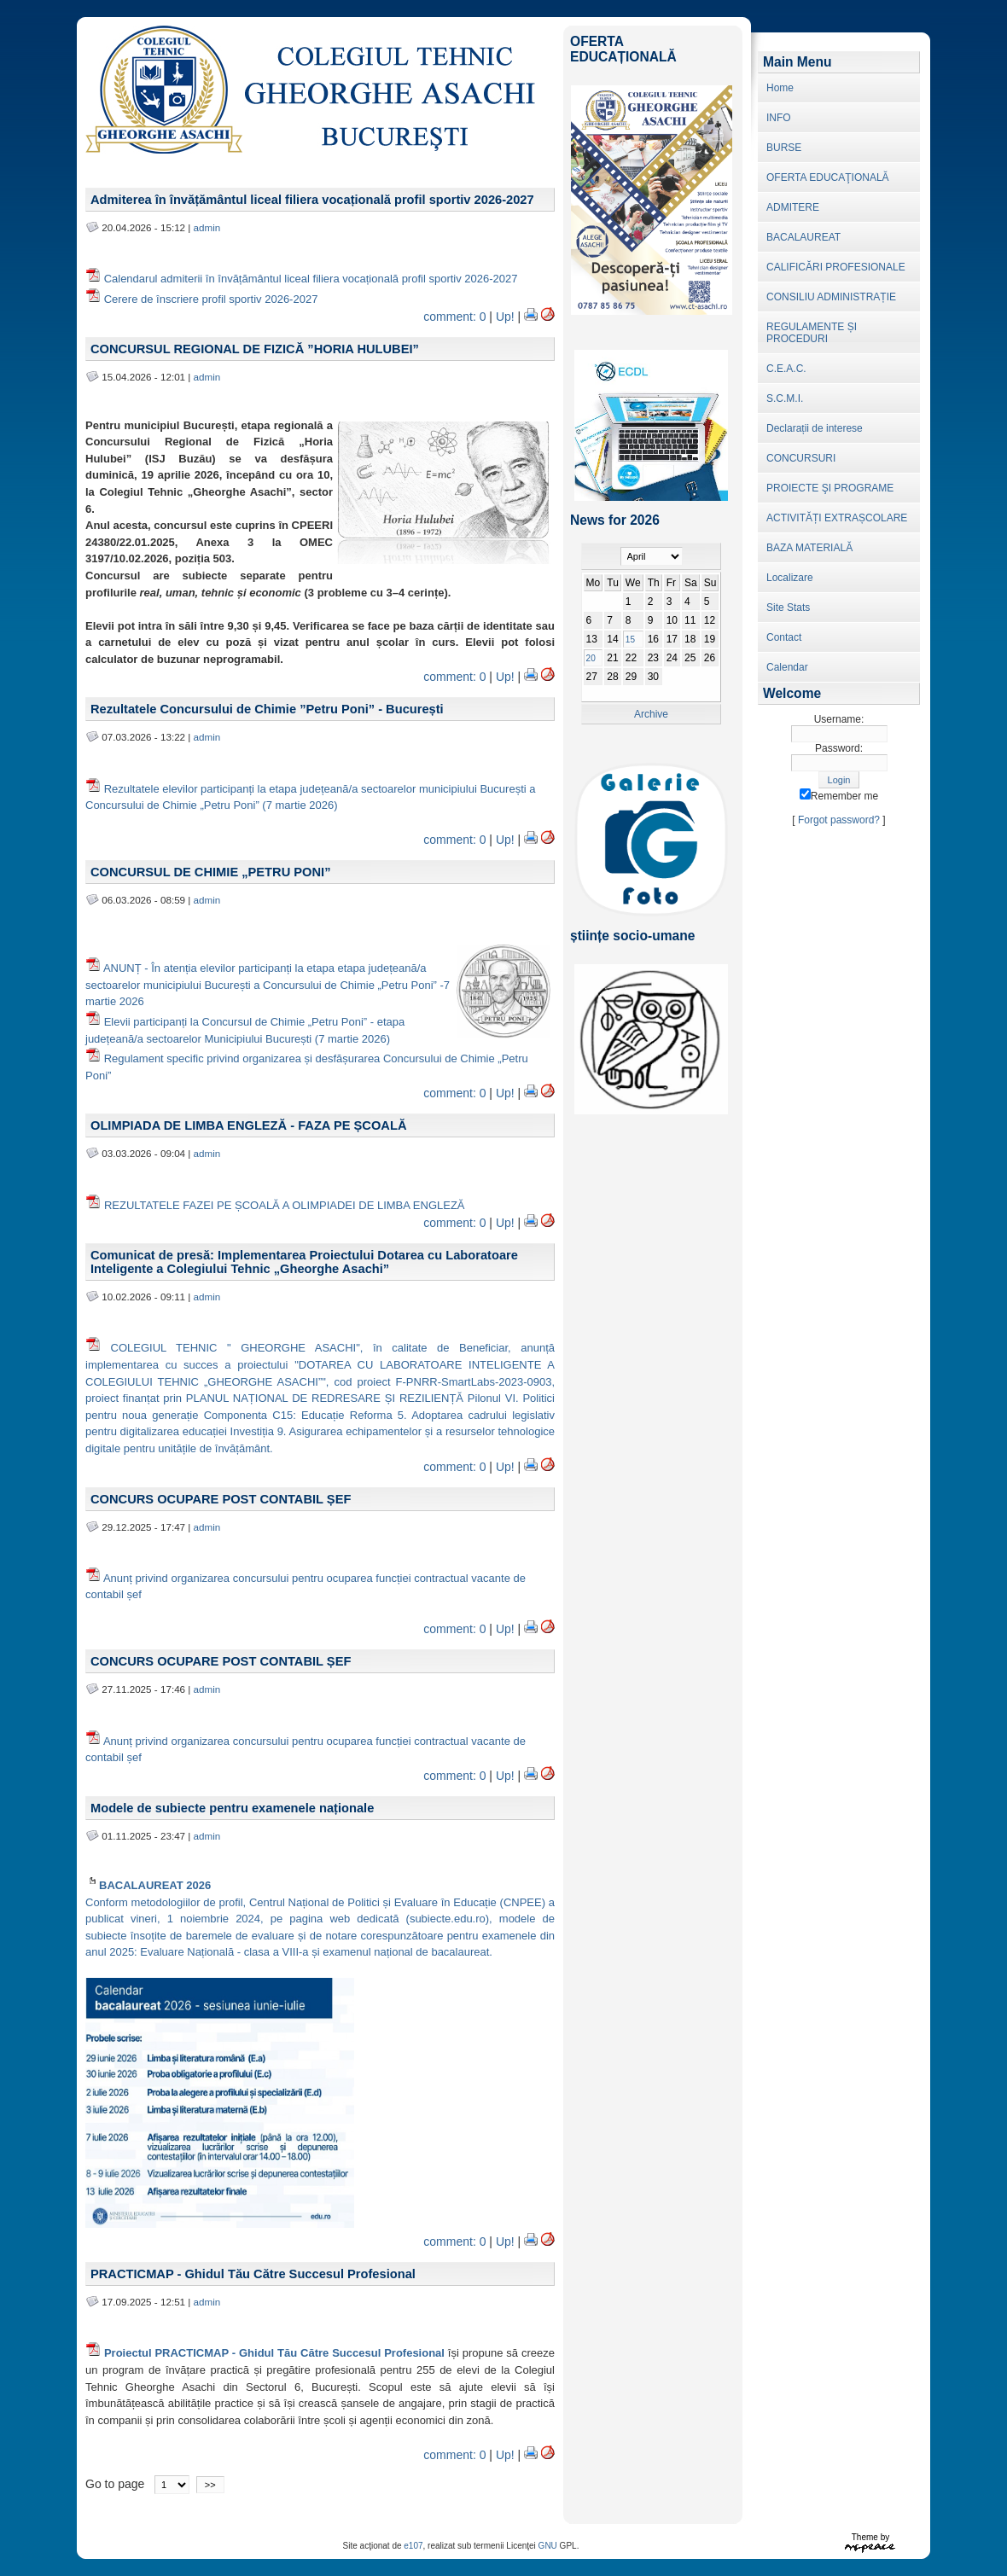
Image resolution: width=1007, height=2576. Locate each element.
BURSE (783, 148)
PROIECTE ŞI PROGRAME (829, 488)
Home (780, 88)
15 (630, 639)
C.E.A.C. (786, 369)
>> (210, 2485)
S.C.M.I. (784, 398)
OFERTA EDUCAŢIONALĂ (827, 177)
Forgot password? (839, 820)
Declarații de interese (814, 428)
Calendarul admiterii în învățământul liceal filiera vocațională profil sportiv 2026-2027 (311, 278)
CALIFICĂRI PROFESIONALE (835, 267)
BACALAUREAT (803, 237)
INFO (778, 118)
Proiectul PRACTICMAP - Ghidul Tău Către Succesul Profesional (274, 2352)
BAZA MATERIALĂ (809, 548)
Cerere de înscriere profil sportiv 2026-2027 (211, 299)
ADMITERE (792, 207)
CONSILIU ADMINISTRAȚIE (831, 297)
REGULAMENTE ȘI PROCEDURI (811, 333)
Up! (505, 316)
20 (591, 658)
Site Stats (788, 607)
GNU (547, 2545)
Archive (651, 714)
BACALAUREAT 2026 (148, 1885)
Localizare (789, 578)
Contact (783, 637)
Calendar (787, 667)
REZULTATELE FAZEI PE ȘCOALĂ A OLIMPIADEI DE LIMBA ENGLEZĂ (286, 1205)
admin (207, 227)
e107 (413, 2545)
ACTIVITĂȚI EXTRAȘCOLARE (836, 518)
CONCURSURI (800, 458)
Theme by (870, 2537)
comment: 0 (454, 316)
